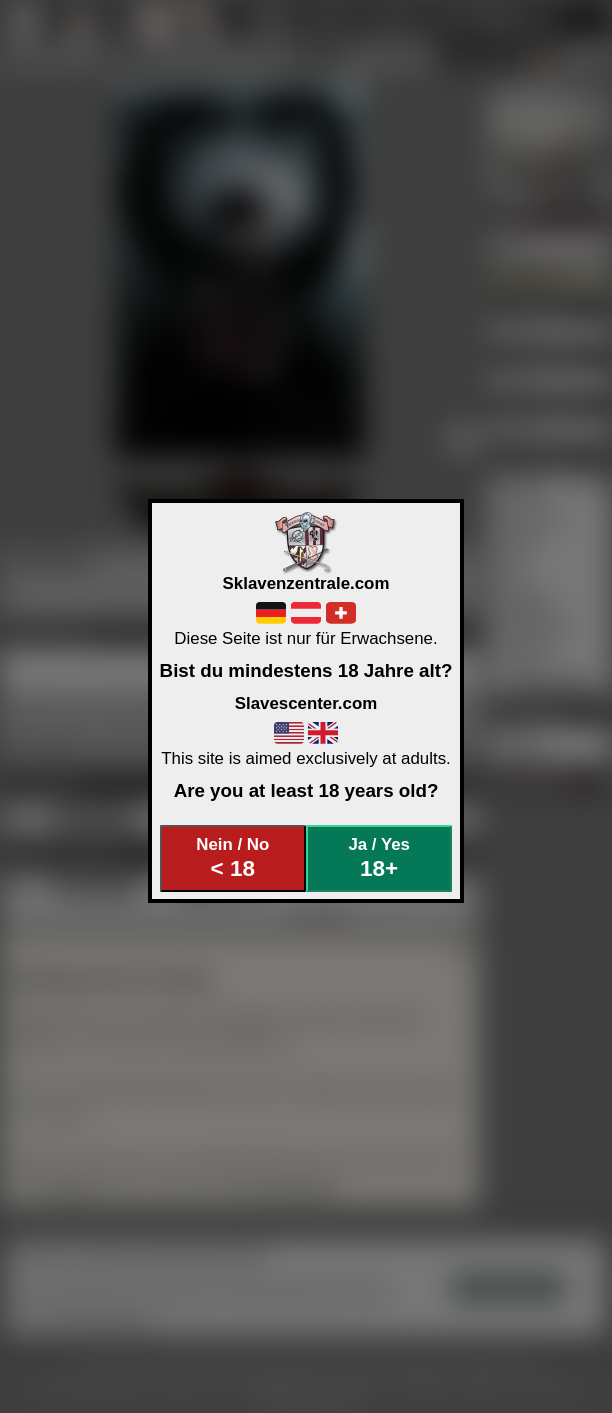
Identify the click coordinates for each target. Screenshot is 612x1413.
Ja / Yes (378, 858)
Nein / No (232, 858)
